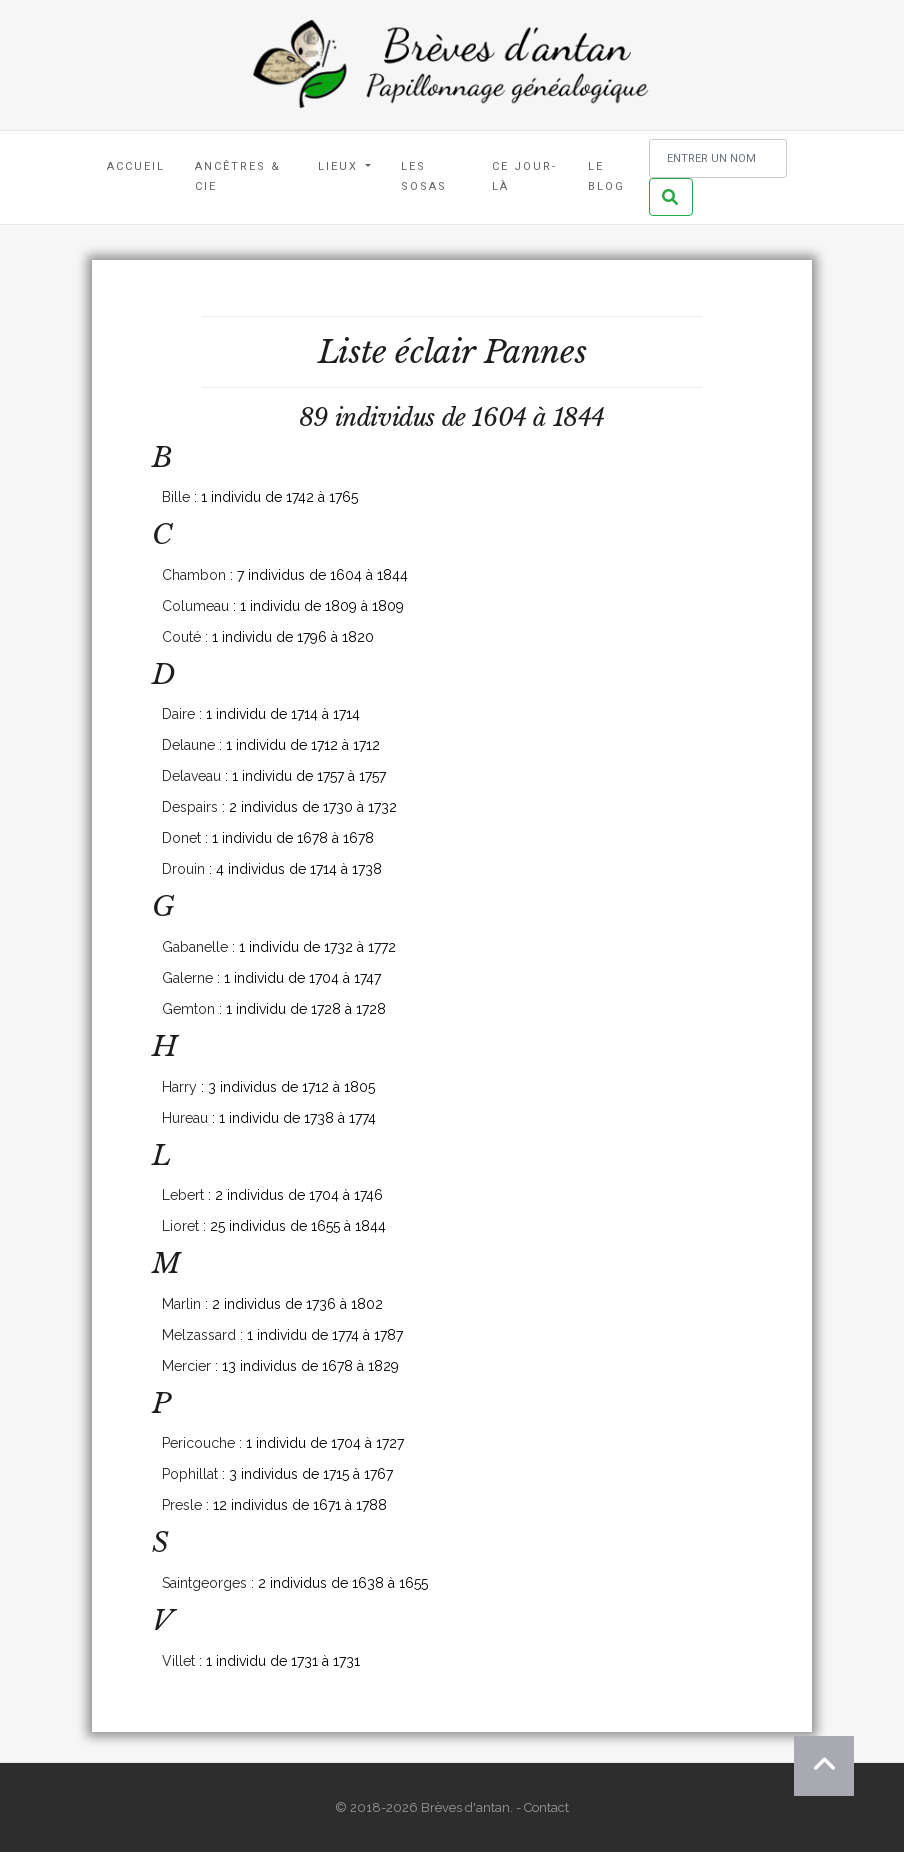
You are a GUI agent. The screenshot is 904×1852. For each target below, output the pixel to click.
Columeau (195, 606)
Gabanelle (195, 947)
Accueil (136, 166)
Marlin (181, 1304)
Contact (546, 1807)
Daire (178, 714)
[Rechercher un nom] (718, 158)
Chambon (194, 575)
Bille (176, 497)
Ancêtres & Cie (238, 176)
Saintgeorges (204, 1583)
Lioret (180, 1226)
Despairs (190, 807)
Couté (181, 637)
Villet (178, 1661)
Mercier (186, 1366)
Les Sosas (424, 176)
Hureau (185, 1118)
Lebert (183, 1195)
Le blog (606, 176)
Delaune (188, 745)
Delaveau (191, 776)
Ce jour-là (524, 176)
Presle (182, 1505)
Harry (179, 1087)
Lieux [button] (340, 166)
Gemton (188, 1009)
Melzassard (199, 1335)
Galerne (187, 978)
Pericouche (198, 1443)
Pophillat (190, 1474)
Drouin (183, 869)
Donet (181, 838)
